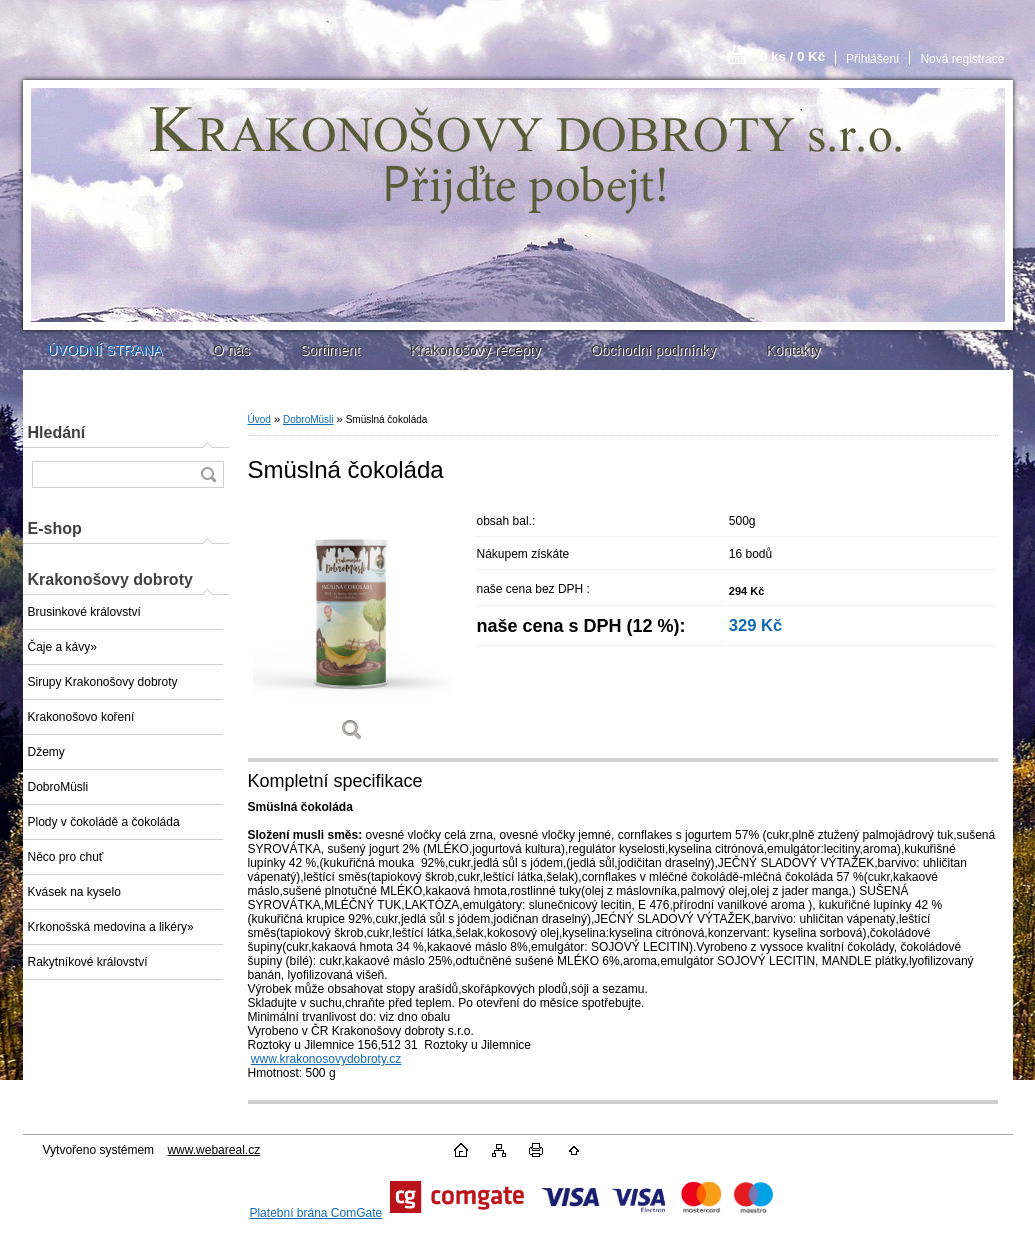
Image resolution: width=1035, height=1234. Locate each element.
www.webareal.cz (213, 1150)
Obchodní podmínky (653, 350)
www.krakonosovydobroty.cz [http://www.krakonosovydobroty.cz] (326, 1059)
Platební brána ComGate (315, 1213)
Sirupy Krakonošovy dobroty (103, 682)
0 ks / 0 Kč (792, 56)
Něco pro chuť (66, 857)
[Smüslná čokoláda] (353, 629)
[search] (208, 474)
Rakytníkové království (88, 962)
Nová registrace (962, 59)
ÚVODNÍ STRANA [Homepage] (105, 350)
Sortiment (330, 350)
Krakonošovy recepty (475, 350)
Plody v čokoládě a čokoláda (104, 822)
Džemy (46, 752)
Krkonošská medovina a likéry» (111, 927)
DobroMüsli (58, 787)
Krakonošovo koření (81, 717)
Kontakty (793, 350)
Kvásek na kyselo (74, 892)
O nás (231, 350)
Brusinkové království (84, 612)
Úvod (259, 419)
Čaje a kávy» (62, 647)
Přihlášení (872, 59)
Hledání (57, 432)
